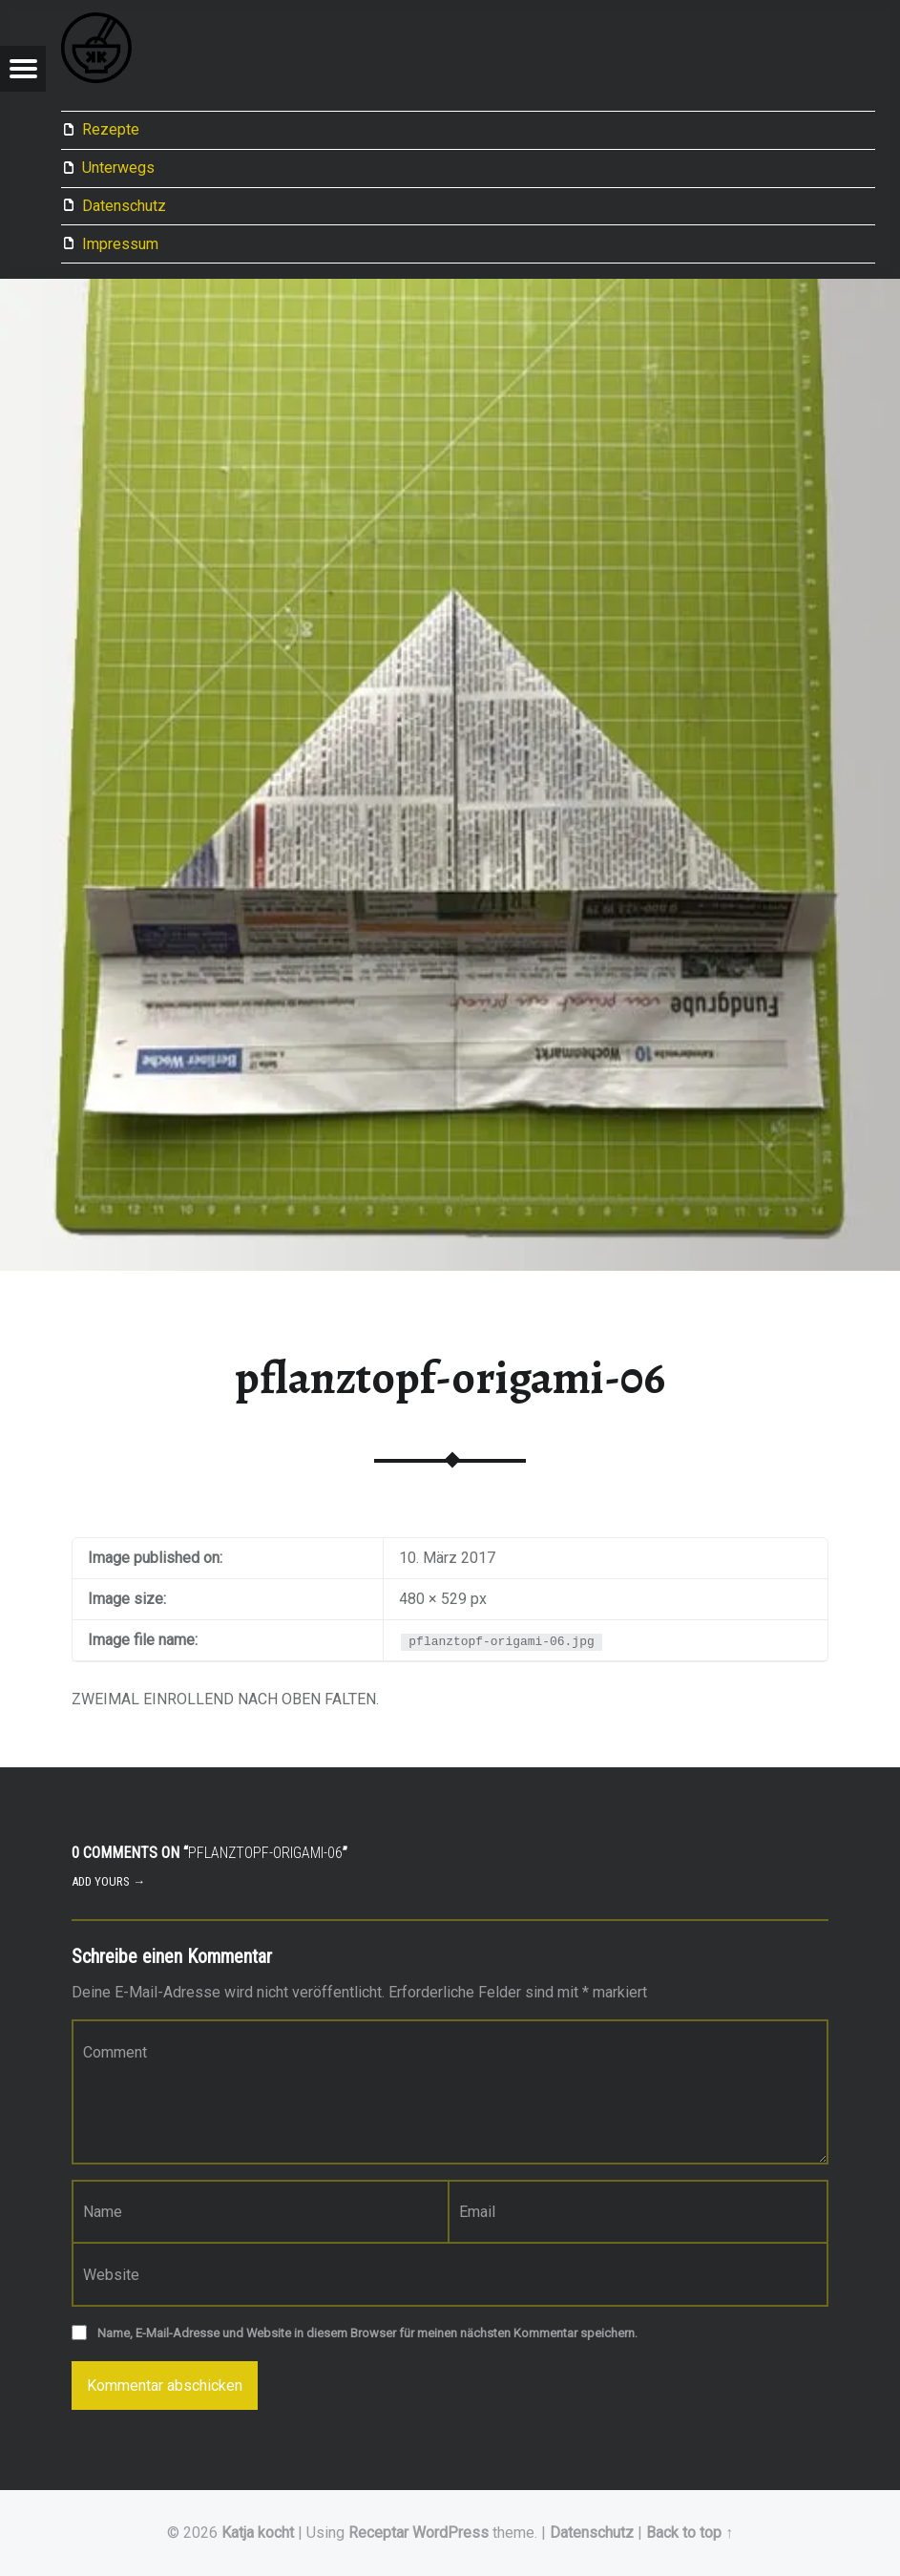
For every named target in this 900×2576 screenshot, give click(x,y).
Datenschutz (124, 206)
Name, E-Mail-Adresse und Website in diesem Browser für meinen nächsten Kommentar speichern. (367, 2333)
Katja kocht (257, 2532)
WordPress (450, 2532)
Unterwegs (118, 167)
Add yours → (108, 1881)
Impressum (120, 244)
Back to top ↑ (689, 2532)
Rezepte (110, 129)
